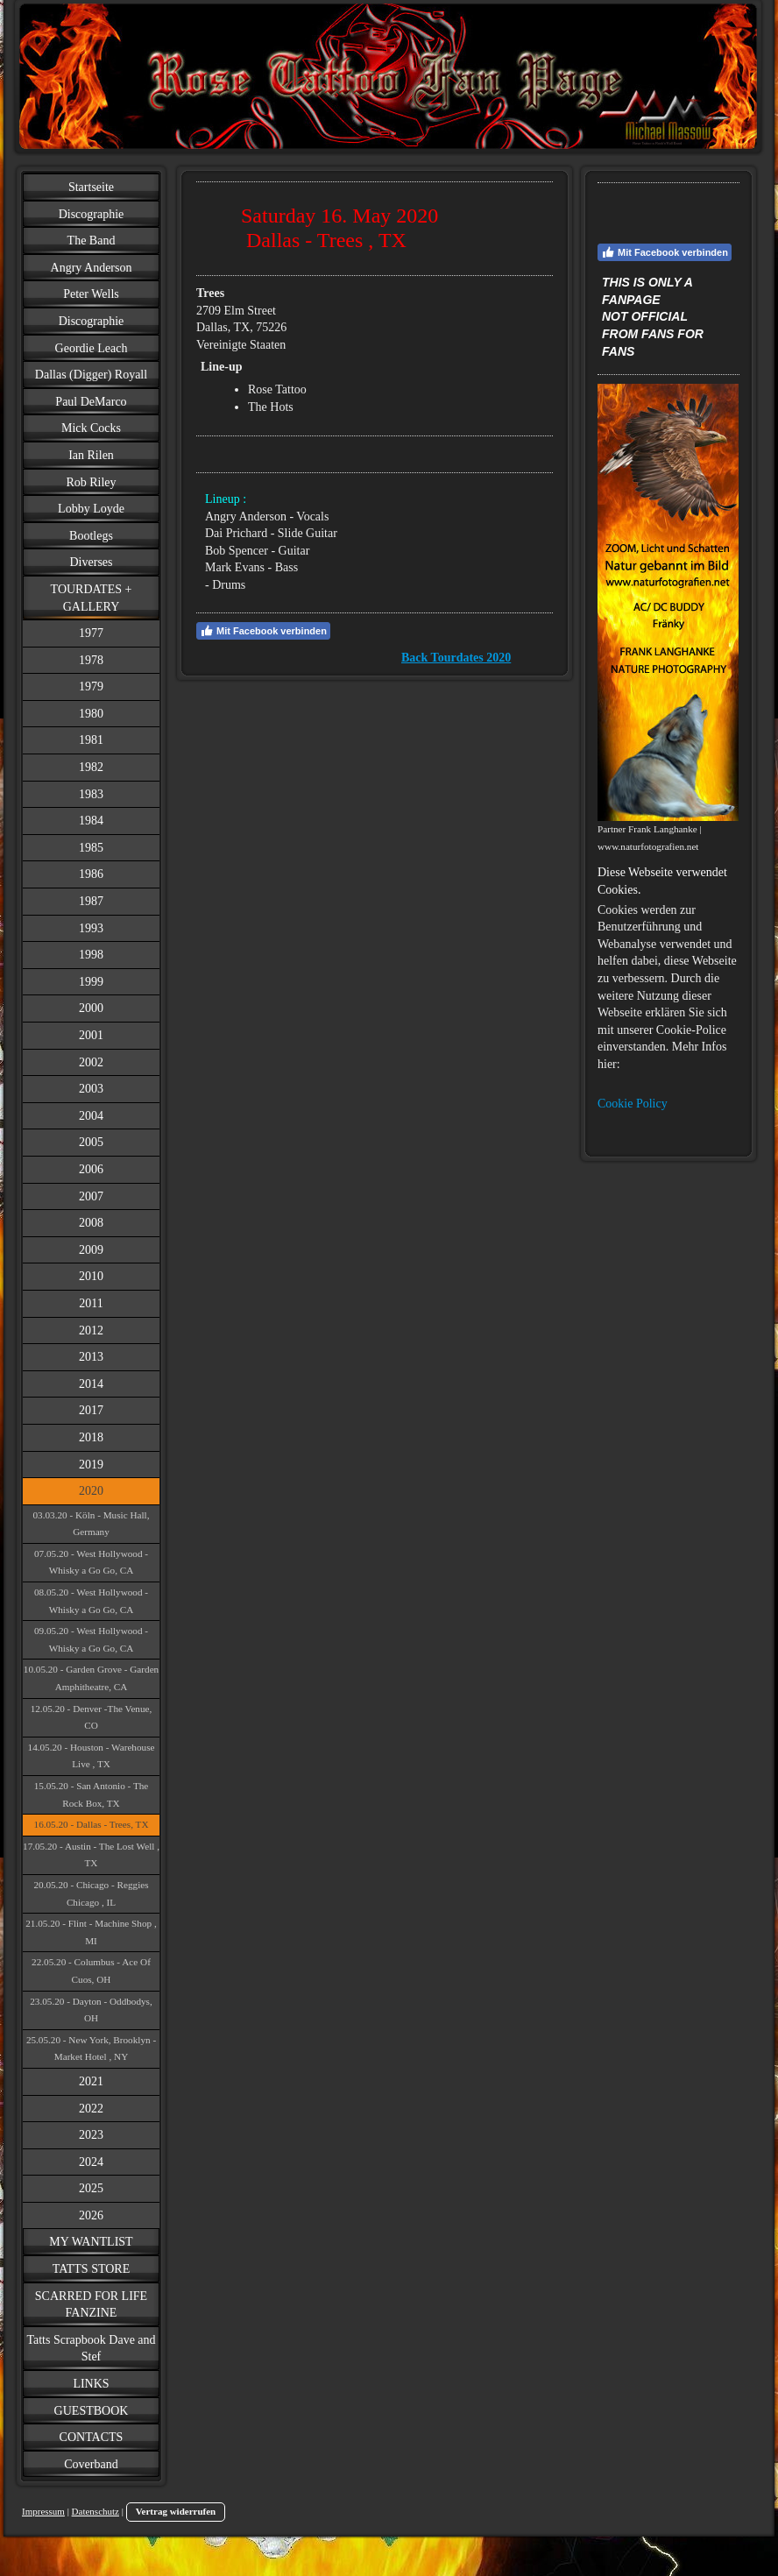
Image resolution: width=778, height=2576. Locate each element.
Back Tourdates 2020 (456, 657)
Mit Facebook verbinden (263, 631)
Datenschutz (95, 2511)
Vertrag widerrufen (176, 2511)
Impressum (43, 2511)
